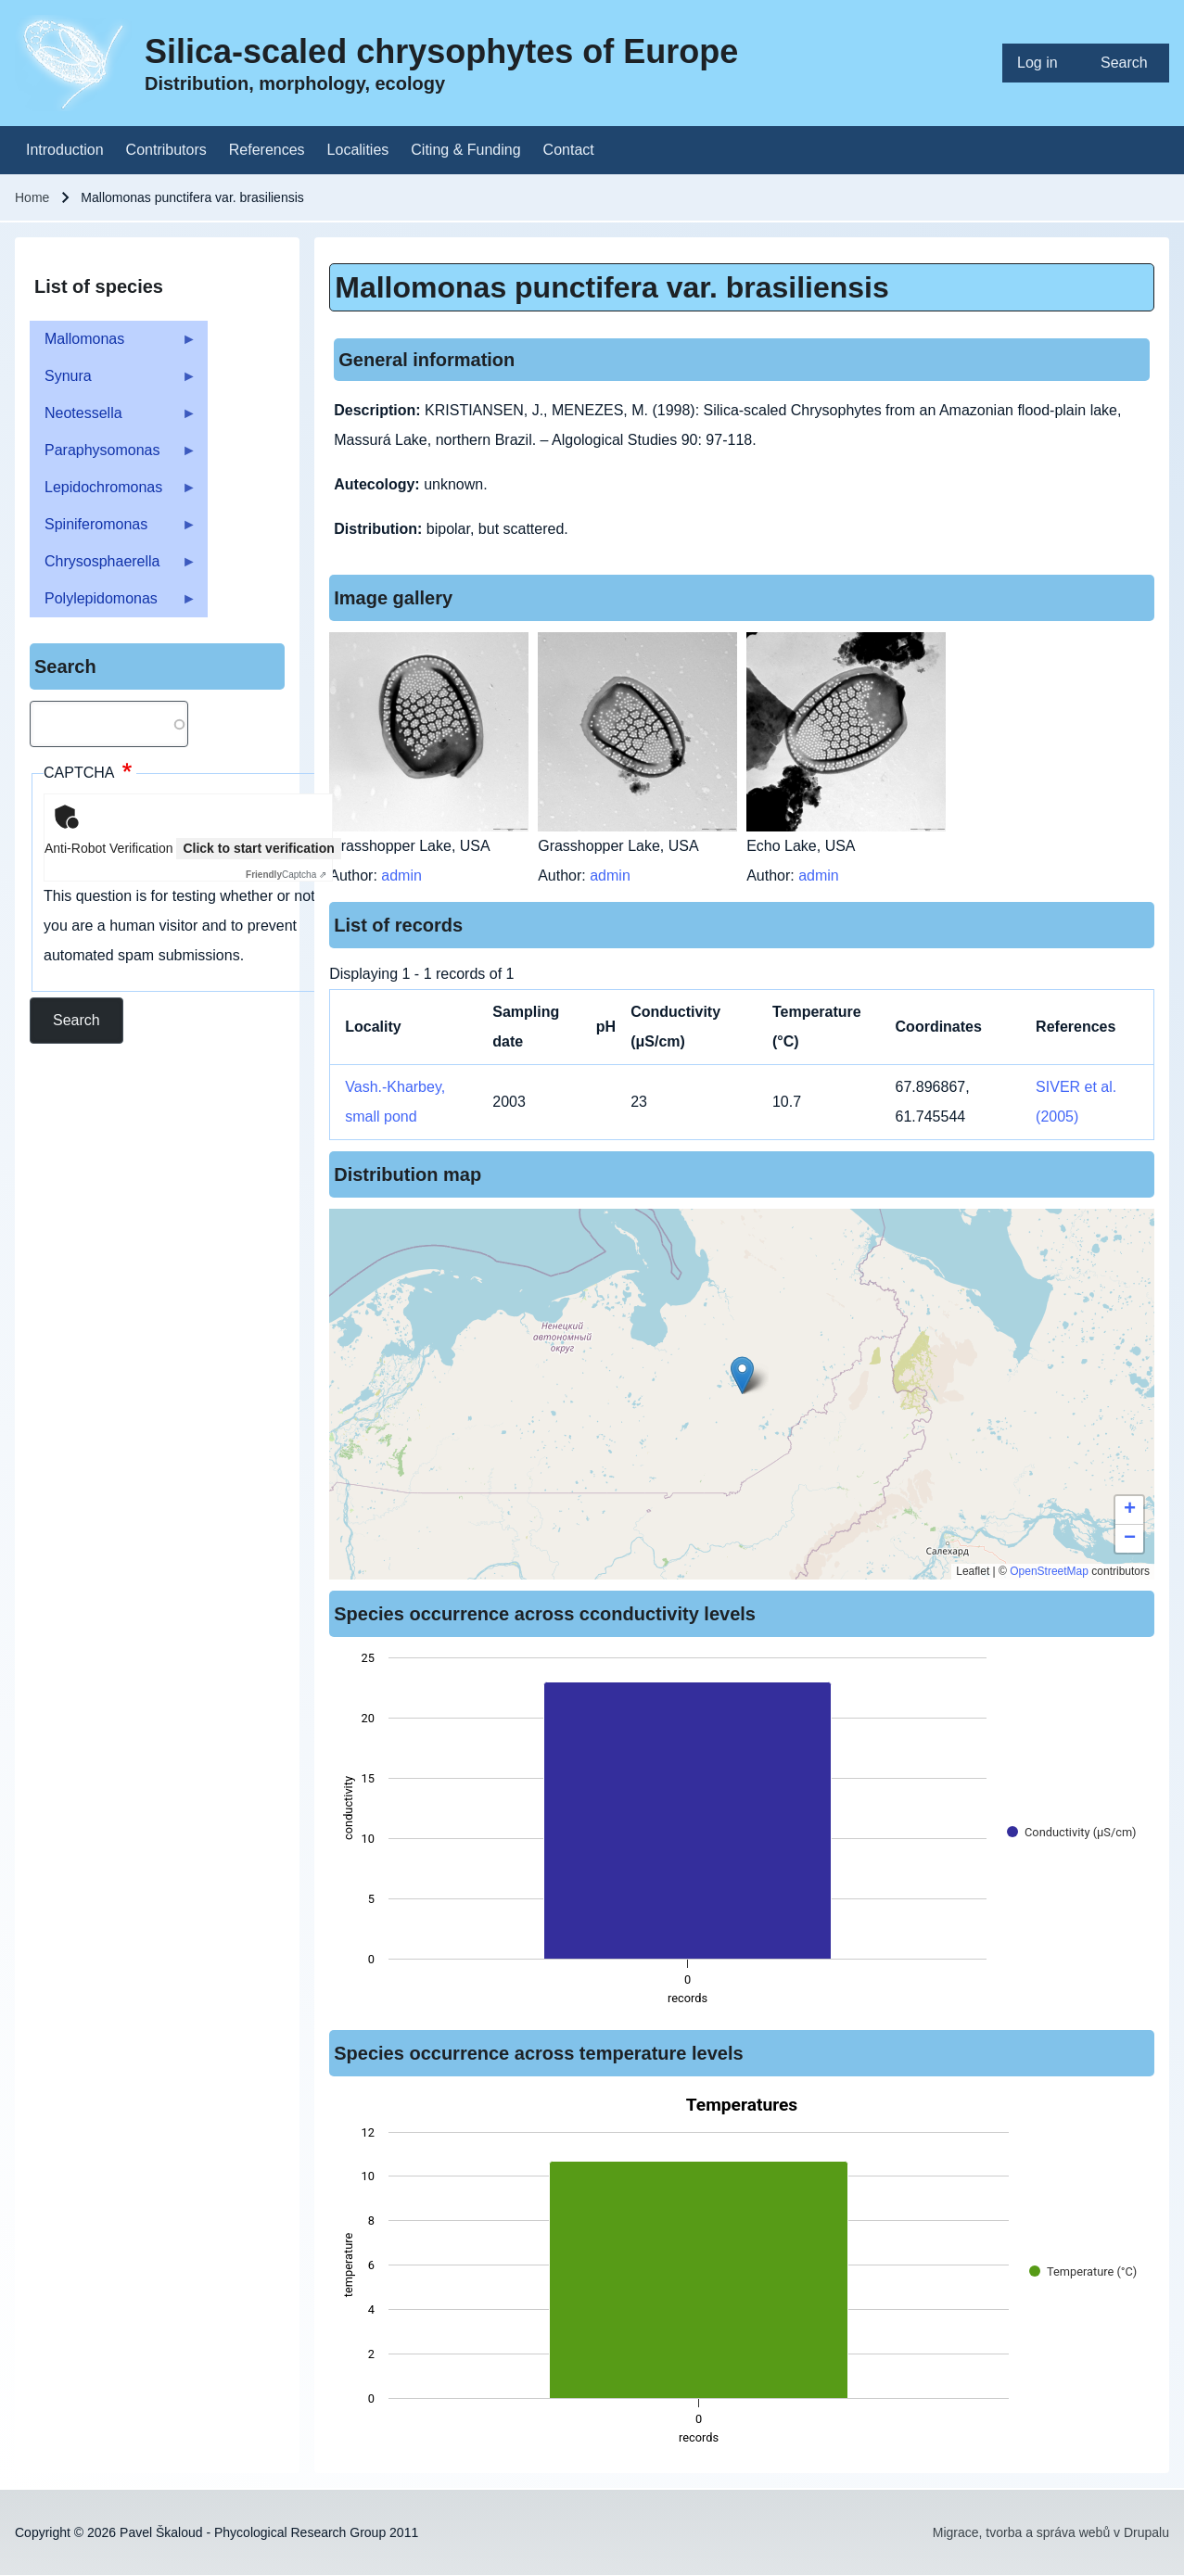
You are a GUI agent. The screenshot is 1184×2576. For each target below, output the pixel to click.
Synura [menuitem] (113, 381)
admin (401, 875)
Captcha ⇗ (286, 874)
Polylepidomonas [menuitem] (113, 603)
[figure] (741, 1833)
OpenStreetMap (1049, 1571)
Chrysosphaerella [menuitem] (113, 566)
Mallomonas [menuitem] (113, 344)
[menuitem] (1044, 63)
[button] (742, 1375)
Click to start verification (258, 848)
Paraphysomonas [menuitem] (113, 455)
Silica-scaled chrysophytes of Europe (441, 51)
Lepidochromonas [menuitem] (113, 492)
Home (32, 197)
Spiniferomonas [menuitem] (113, 529)
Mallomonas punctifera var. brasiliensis (612, 287)
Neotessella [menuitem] (113, 418)
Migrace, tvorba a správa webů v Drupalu (1051, 2532)
